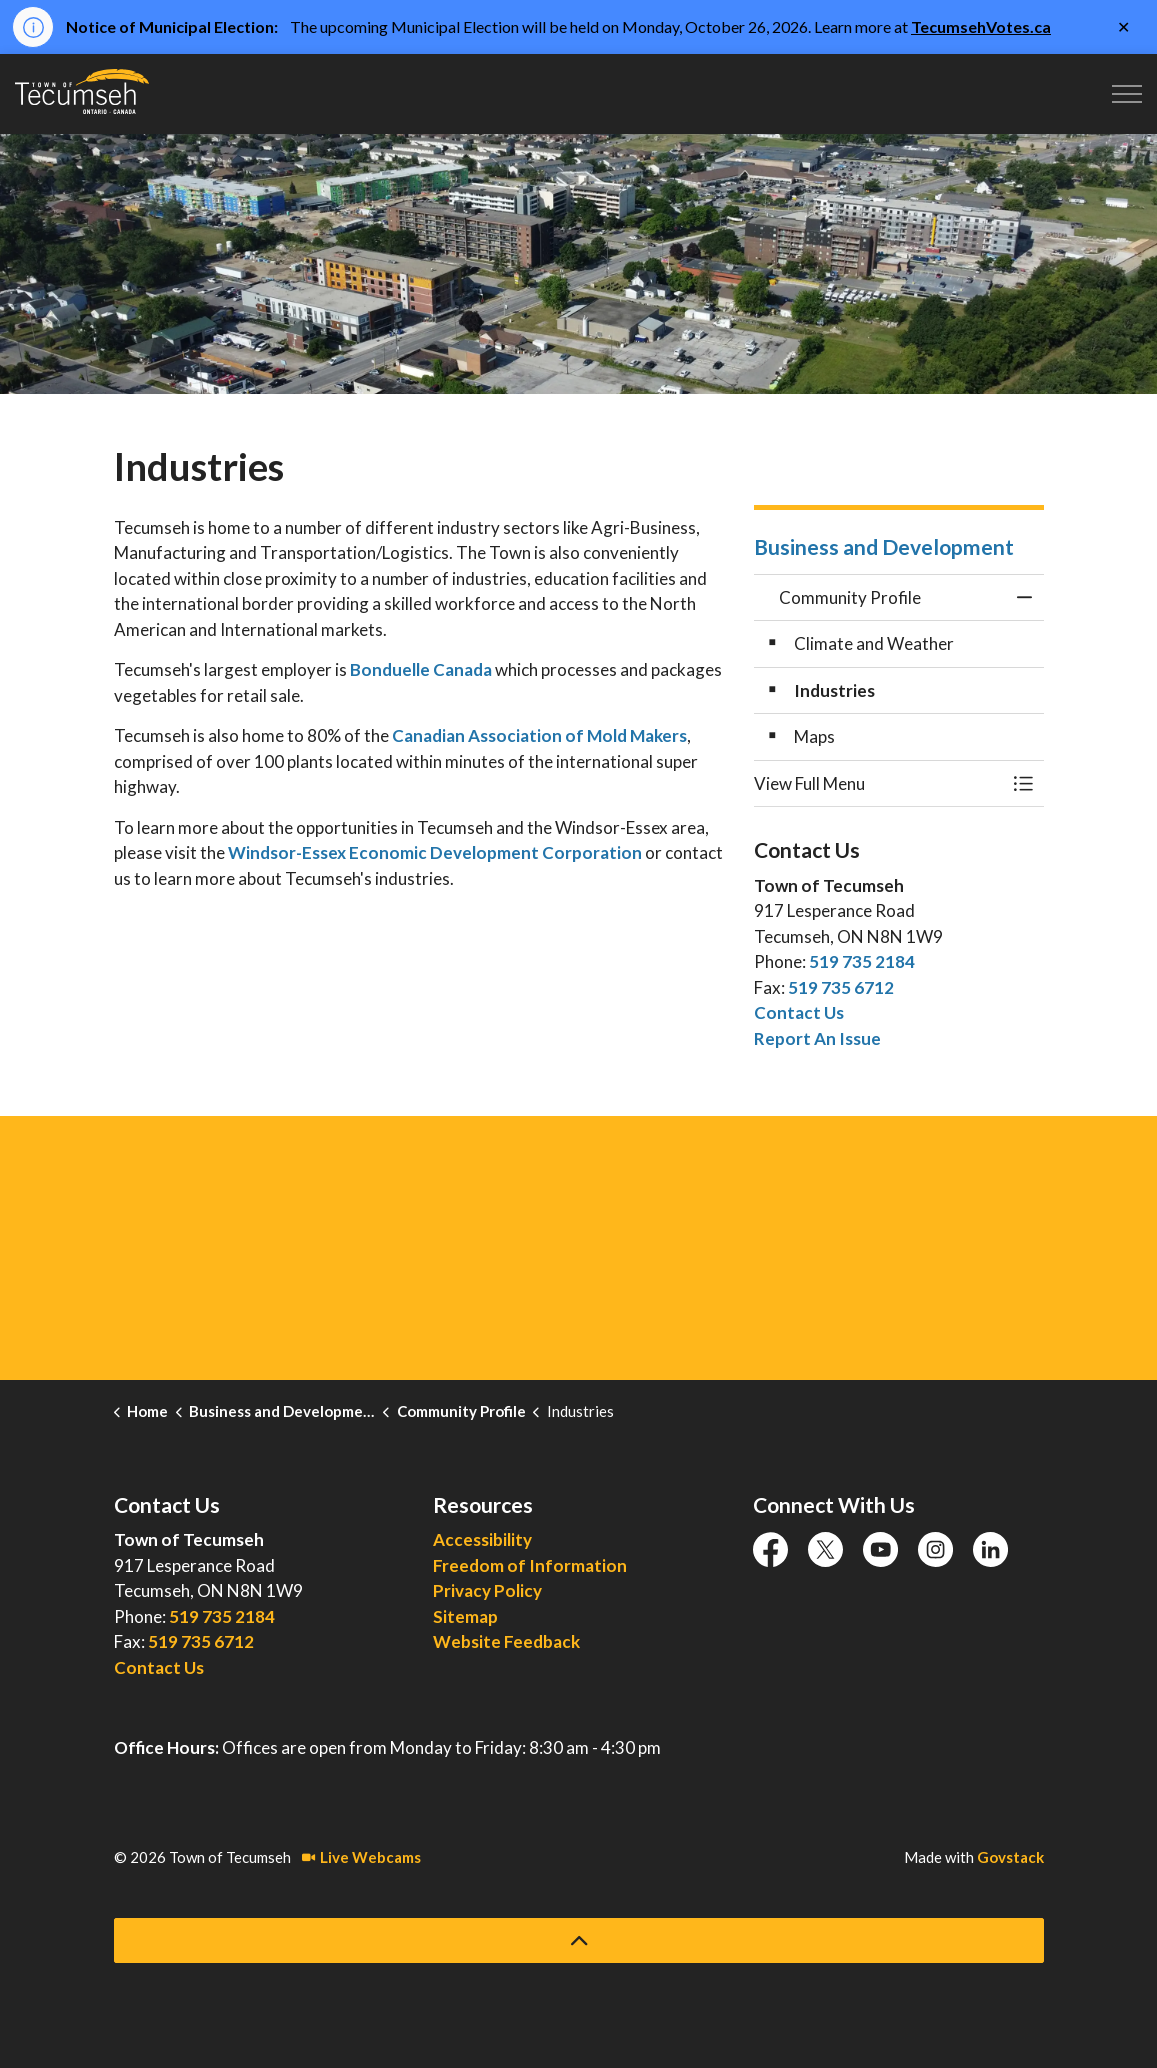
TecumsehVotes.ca (981, 26)
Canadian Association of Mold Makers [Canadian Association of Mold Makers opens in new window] (539, 735)
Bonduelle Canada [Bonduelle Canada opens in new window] (421, 669)
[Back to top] (579, 1940)
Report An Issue (817, 1038)
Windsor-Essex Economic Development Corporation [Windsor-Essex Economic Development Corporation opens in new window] (435, 852)
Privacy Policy (487, 1590)
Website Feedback (506, 1641)
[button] (879, 783)
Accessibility (482, 1539)
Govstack (1010, 1857)
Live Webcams (361, 1857)
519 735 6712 (841, 987)
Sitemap (465, 1616)
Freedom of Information (530, 1565)
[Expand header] (1127, 94)
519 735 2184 (862, 961)
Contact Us (799, 1012)
